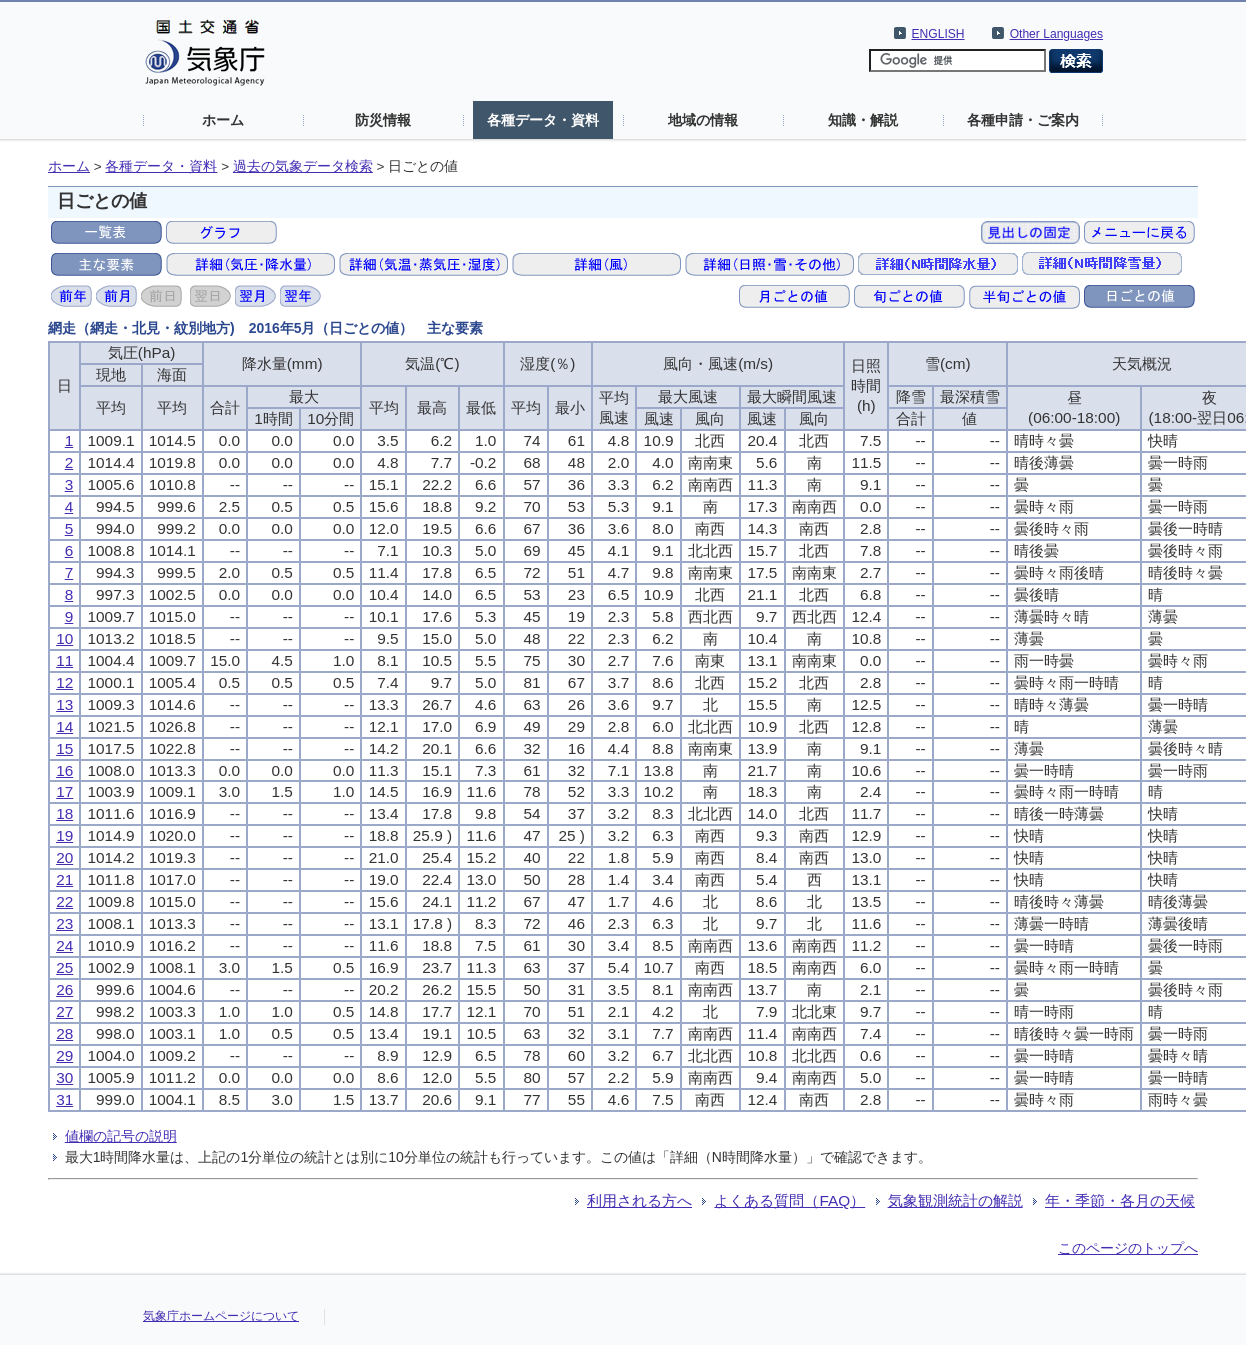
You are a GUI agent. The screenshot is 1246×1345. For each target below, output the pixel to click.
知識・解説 (863, 120)
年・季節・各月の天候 (1120, 1200)
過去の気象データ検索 (303, 166)
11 (64, 660)
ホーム (223, 120)
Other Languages (1056, 34)
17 (64, 791)
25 (64, 967)
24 (64, 945)
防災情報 (383, 120)
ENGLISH (938, 34)
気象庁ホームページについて (221, 1316)
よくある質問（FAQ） (789, 1200)
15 (64, 748)
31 (64, 1099)
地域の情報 (703, 120)
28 (64, 1033)
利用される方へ (639, 1200)
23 (64, 923)
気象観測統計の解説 (955, 1200)
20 (64, 857)
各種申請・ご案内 (1023, 120)
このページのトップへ (1128, 1248)
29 (64, 1055)
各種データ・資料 (543, 120)
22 (64, 901)
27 (64, 1011)
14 (64, 726)
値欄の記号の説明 (121, 1136)
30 (64, 1077)
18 (64, 813)
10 (64, 638)
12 (64, 682)
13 (64, 704)
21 (64, 879)
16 (64, 770)
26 (64, 989)
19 (64, 835)
